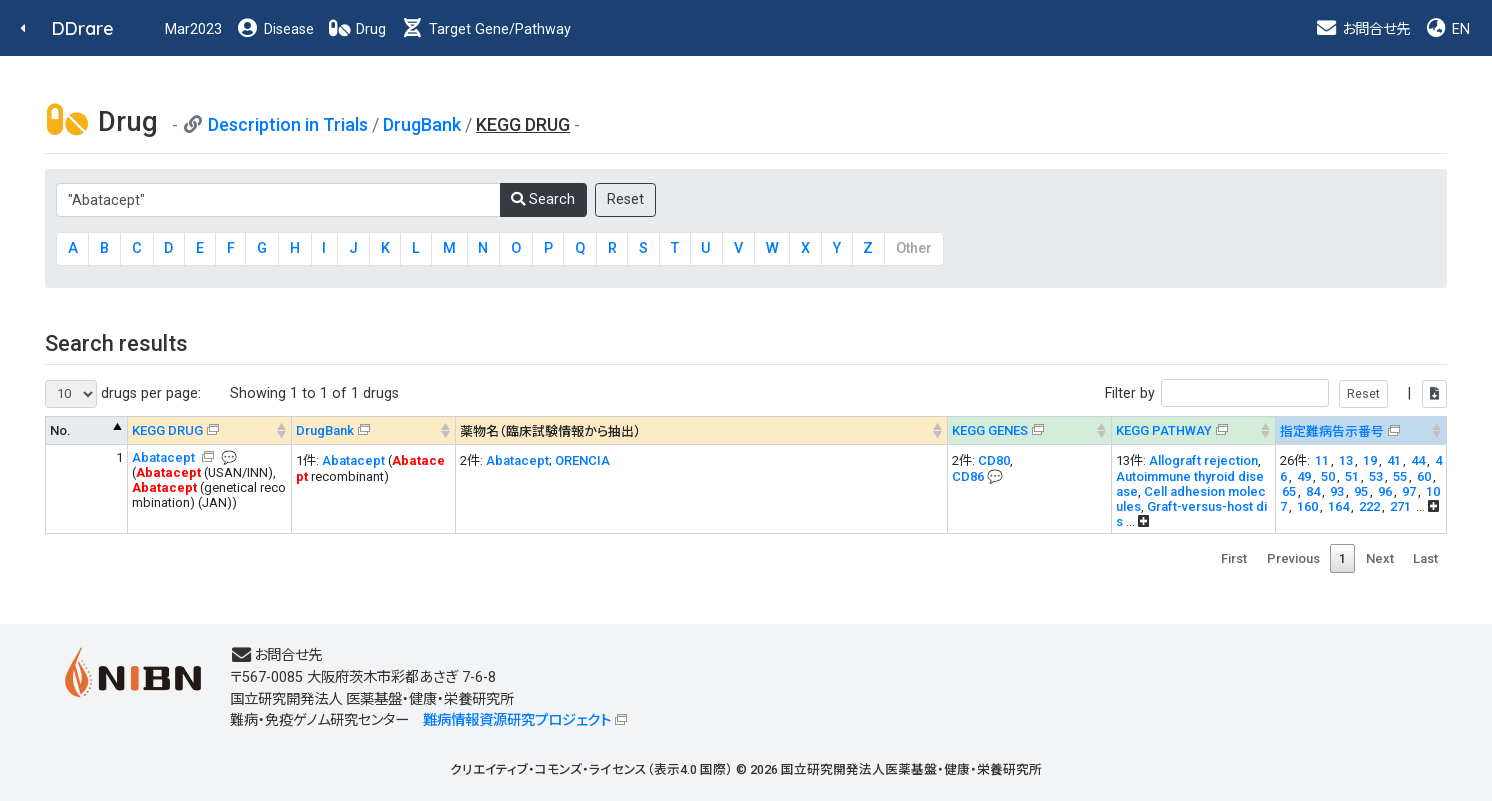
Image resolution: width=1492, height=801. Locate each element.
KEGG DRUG (167, 430)
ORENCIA (582, 460)
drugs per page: (123, 394)
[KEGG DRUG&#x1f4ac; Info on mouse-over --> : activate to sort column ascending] (210, 430)
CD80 (994, 460)
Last (1425, 558)
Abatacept (165, 457)
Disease (275, 29)
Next (1380, 558)
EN (1447, 29)
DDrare (83, 28)
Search (543, 199)
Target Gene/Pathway (486, 29)
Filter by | (1276, 393)
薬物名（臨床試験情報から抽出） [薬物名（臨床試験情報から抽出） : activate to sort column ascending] (550, 431)
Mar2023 (193, 29)
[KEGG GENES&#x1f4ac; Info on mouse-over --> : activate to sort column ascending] (1030, 430)
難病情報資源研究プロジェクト (517, 720)
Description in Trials (288, 124)
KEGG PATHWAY (1164, 430)
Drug (357, 29)
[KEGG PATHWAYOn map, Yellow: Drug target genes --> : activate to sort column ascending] (1194, 430)
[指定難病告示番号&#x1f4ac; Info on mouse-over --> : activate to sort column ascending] (1361, 430)
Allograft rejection (1203, 460)
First (1234, 558)
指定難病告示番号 (1332, 431)
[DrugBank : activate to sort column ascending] (374, 430)
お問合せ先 (1362, 29)
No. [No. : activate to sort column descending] (60, 430)
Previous (1293, 558)
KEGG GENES (990, 430)
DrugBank (422, 124)
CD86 (968, 476)
